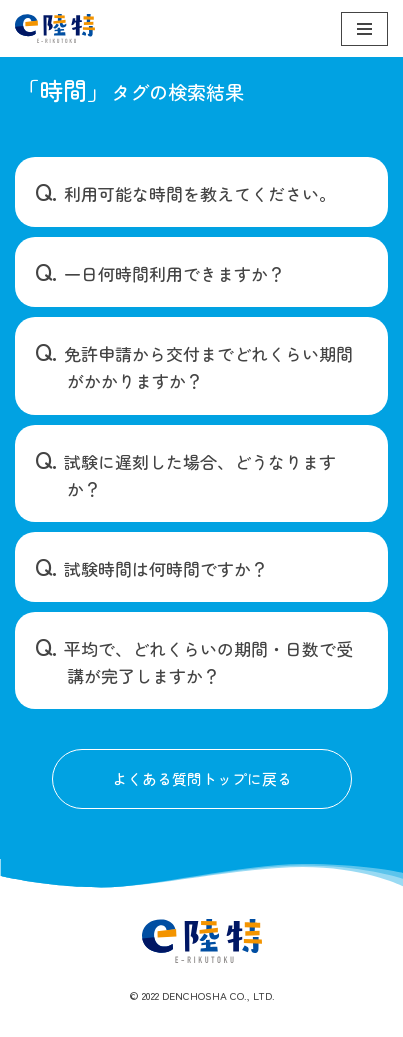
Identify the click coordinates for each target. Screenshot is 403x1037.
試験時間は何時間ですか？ (166, 568)
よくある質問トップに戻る (202, 778)
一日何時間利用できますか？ (174, 273)
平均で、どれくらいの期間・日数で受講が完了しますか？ (208, 662)
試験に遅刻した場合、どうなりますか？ (200, 475)
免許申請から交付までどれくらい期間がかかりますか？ (208, 367)
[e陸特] (55, 28)
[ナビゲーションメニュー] (364, 29)
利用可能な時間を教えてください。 (200, 193)
